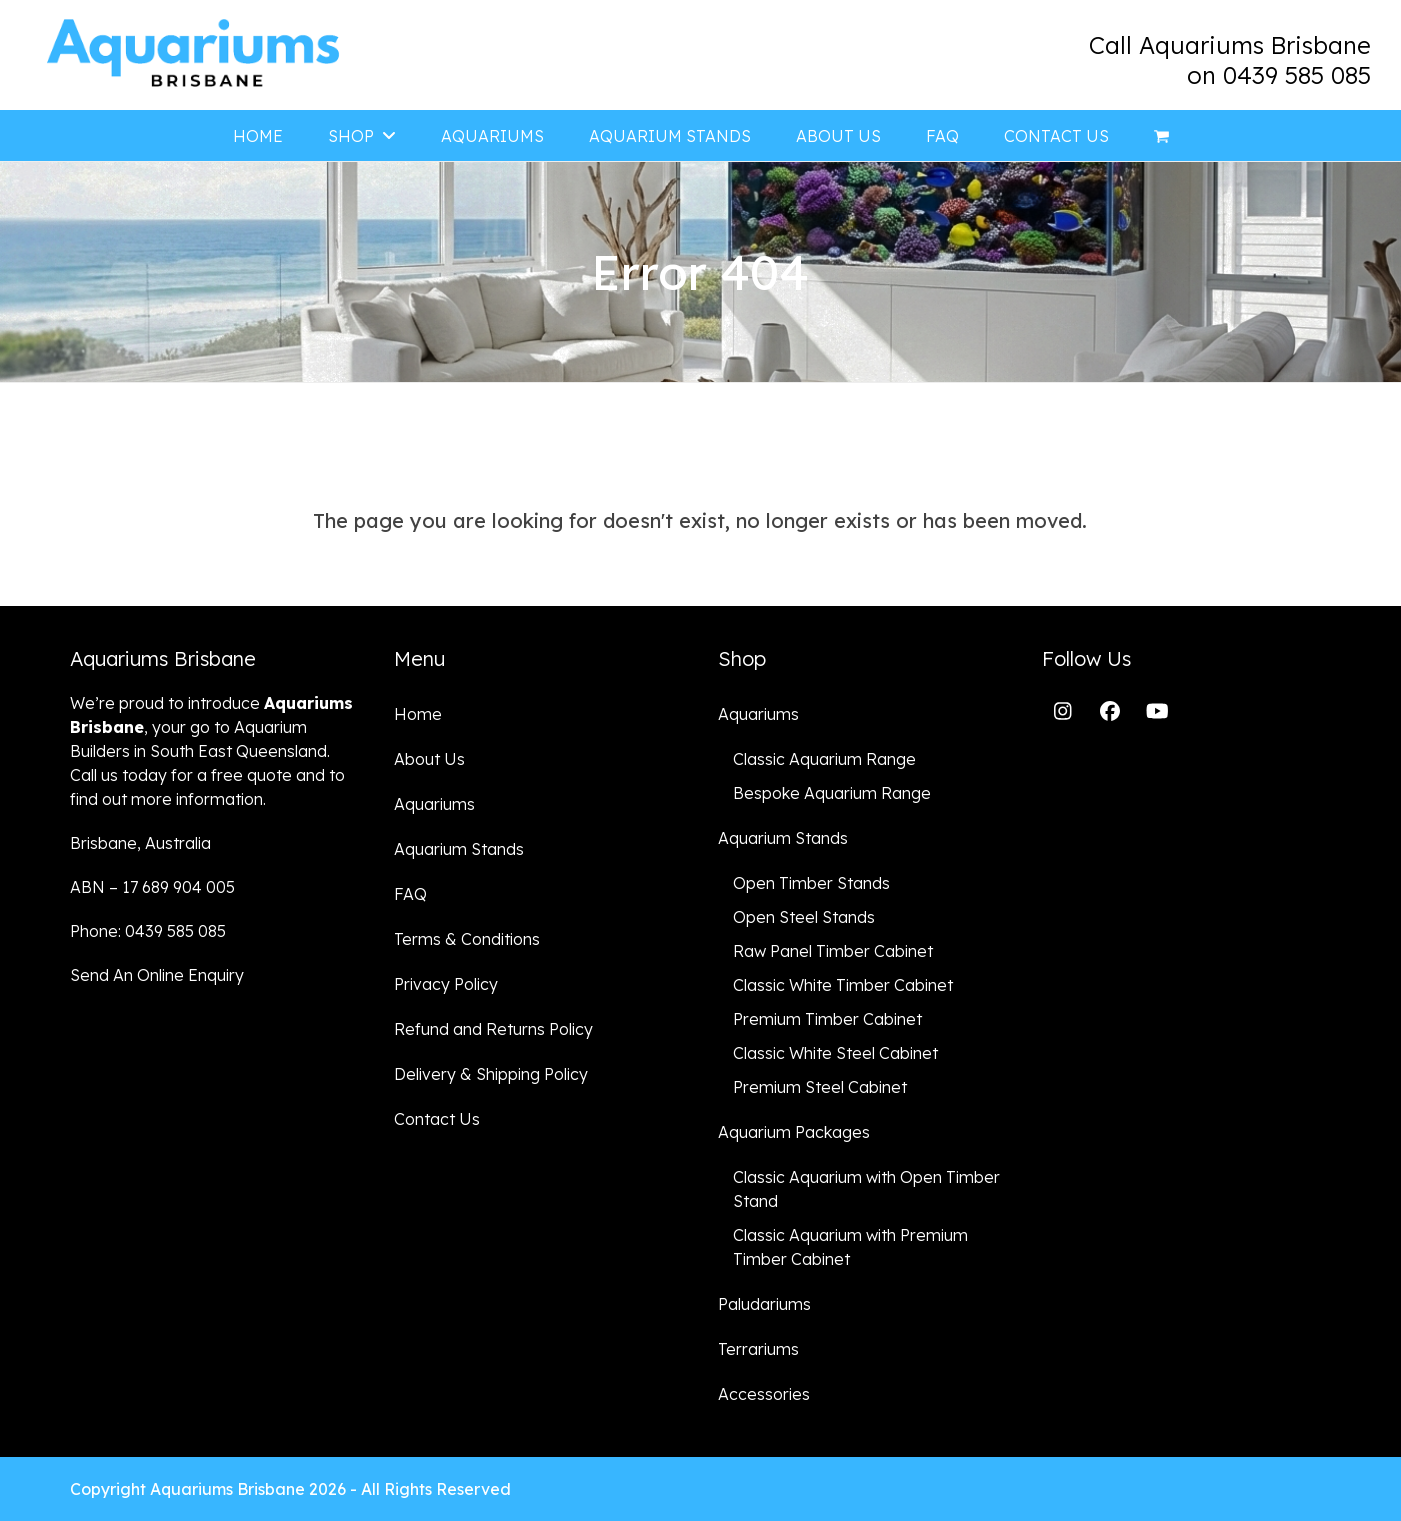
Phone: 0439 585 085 (148, 931)
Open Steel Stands (804, 917)
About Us (429, 759)
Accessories (764, 1394)
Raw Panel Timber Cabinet (833, 951)
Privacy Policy (446, 984)
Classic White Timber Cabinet (843, 985)
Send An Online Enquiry (157, 975)
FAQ (410, 894)
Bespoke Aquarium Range (832, 793)
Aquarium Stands (459, 849)
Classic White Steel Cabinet (835, 1053)
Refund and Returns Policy (493, 1029)
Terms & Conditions (467, 939)
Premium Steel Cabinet (820, 1087)
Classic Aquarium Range (824, 759)
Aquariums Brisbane (227, 1489)
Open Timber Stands (811, 883)
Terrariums (758, 1349)
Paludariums (764, 1304)
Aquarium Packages (794, 1132)
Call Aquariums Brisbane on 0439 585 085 (1230, 60)
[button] (1161, 136)
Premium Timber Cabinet (827, 1019)
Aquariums (434, 804)
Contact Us (437, 1119)
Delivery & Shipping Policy (491, 1074)
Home (418, 714)
